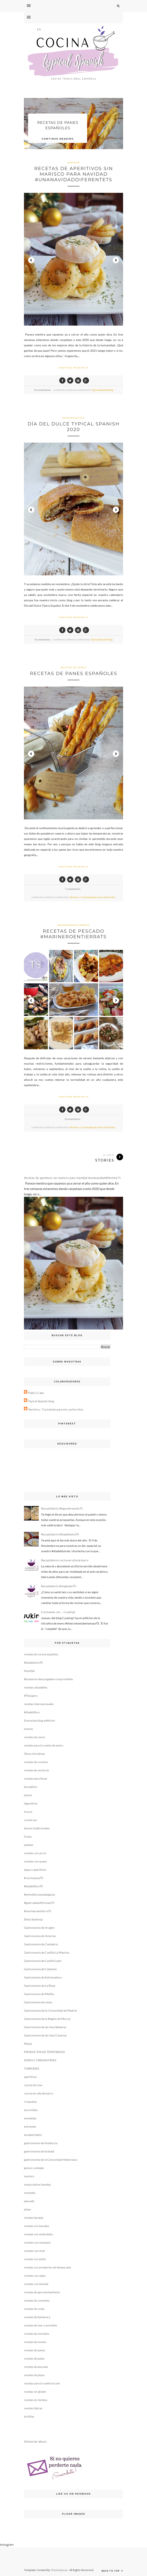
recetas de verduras (36, 1770)
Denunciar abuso (35, 2441)
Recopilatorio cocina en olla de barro (64, 1560)
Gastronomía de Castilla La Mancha (46, 1952)
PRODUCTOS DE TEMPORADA (44, 2052)
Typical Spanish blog (102, 389)
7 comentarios (72, 888)
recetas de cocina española (41, 1654)
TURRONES (31, 2068)
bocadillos (30, 1787)
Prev (31, 260)
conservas (30, 1820)
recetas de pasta (34, 2358)
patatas (28, 1845)
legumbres (30, 1803)
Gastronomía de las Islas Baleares (45, 2027)
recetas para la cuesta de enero (43, 1745)
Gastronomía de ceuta (38, 2002)
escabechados (33, 2134)
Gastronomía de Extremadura (43, 1977)
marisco (29, 2176)
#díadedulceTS (73, 418)
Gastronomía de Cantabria (41, 1944)
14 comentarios (42, 389)
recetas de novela (35, 2342)
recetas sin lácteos (35, 2400)
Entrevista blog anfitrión (39, 1720)
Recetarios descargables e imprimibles (48, 1679)
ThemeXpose (59, 2570)
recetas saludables (35, 1687)
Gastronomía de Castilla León (43, 1960)
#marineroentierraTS (74, 925)
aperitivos (30, 2076)
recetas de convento (37, 2300)
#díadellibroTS (33, 1886)
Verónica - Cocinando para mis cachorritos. (92, 897)
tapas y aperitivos (35, 1869)
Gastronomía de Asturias (40, 1936)
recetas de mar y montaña (40, 2325)
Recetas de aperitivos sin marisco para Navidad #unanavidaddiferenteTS (73, 174)
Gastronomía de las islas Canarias (45, 2035)
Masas (28, 2043)
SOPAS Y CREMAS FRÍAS (40, 2060)
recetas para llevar (35, 1778)
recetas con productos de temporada (47, 2267)
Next (116, 260)
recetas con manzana (37, 2242)
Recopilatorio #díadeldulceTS (60, 1534)
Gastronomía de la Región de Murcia (47, 2018)
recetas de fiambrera (37, 2317)
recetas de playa (34, 2375)
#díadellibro (32, 1712)
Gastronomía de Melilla (39, 1994)
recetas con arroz (35, 1853)
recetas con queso (35, 1861)
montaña (29, 2192)
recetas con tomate (36, 2284)
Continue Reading (73, 367)
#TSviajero (31, 1695)
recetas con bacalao (36, 2226)
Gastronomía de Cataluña (40, 1969)
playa (27, 2209)
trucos (28, 1811)
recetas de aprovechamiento (42, 2292)
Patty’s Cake (36, 1393)
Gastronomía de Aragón (39, 1927)
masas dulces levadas (37, 2184)
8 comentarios (42, 639)
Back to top (112, 2570)
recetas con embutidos (38, 2234)
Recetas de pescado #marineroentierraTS (73, 934)
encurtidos (31, 2110)
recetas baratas (33, 2217)
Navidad (73, 162)
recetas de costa (34, 2308)
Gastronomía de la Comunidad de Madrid (50, 2010)
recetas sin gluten (35, 2391)
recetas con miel (34, 2250)
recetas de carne (34, 1737)
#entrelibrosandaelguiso (39, 1894)
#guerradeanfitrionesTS (39, 1903)
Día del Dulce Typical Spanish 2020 (74, 426)
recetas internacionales (39, 1704)
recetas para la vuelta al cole (42, 2383)
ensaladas (30, 2118)
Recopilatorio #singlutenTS (58, 1586)
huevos (28, 1729)
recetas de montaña (36, 2333)
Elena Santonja (33, 1919)
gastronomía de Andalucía (40, 2143)
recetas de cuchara (36, 1762)
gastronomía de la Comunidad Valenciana (50, 2159)
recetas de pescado (36, 2366)
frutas (28, 1836)
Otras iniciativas (34, 1753)
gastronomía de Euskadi (39, 2151)
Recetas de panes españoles (73, 673)
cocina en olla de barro (38, 2093)
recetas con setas (35, 2275)
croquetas (30, 2101)
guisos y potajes (34, 2168)
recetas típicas (33, 2408)
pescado (29, 2201)
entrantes (30, 2126)
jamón (28, 1795)
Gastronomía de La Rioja (39, 1985)
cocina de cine (33, 2085)
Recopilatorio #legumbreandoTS (62, 1508)
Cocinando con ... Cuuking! (58, 1612)
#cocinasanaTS (33, 1878)
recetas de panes (73, 667)
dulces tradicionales (37, 1828)
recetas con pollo (35, 2259)
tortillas (29, 2416)
